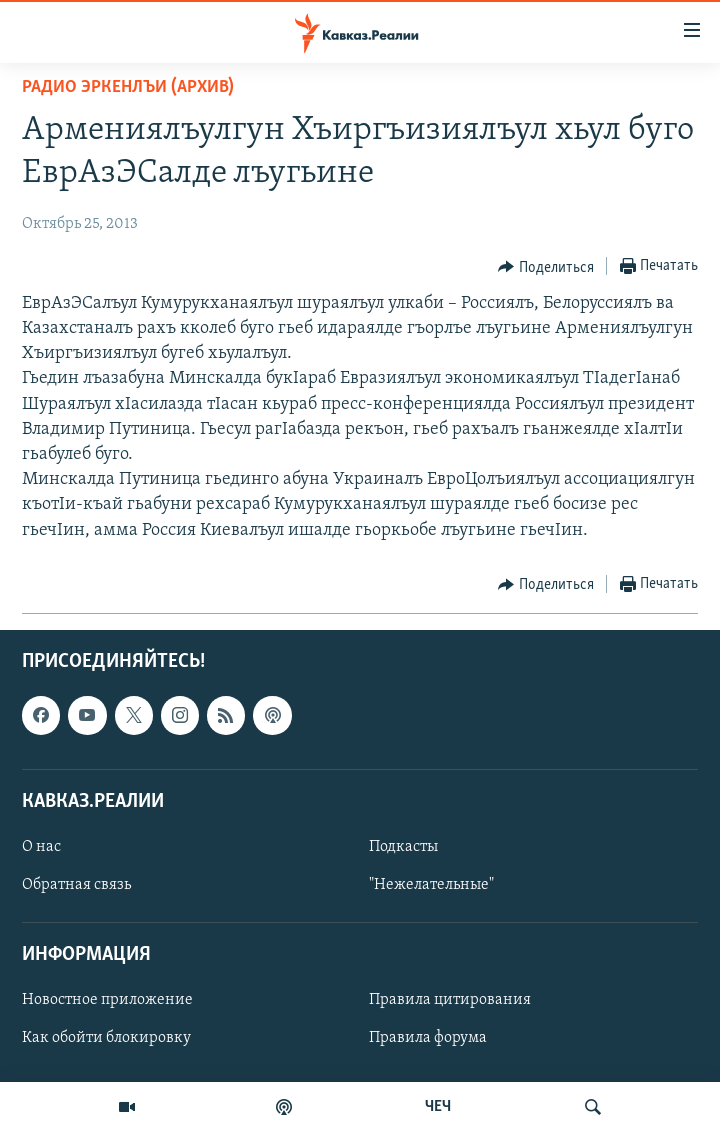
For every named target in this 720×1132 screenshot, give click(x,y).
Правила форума (428, 1038)
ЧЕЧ (438, 1107)
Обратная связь (76, 885)
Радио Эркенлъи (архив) (128, 87)
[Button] (546, 267)
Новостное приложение (107, 1000)
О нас (41, 847)
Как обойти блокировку (106, 1038)
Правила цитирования (450, 1000)
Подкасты (403, 847)
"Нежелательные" (431, 885)
